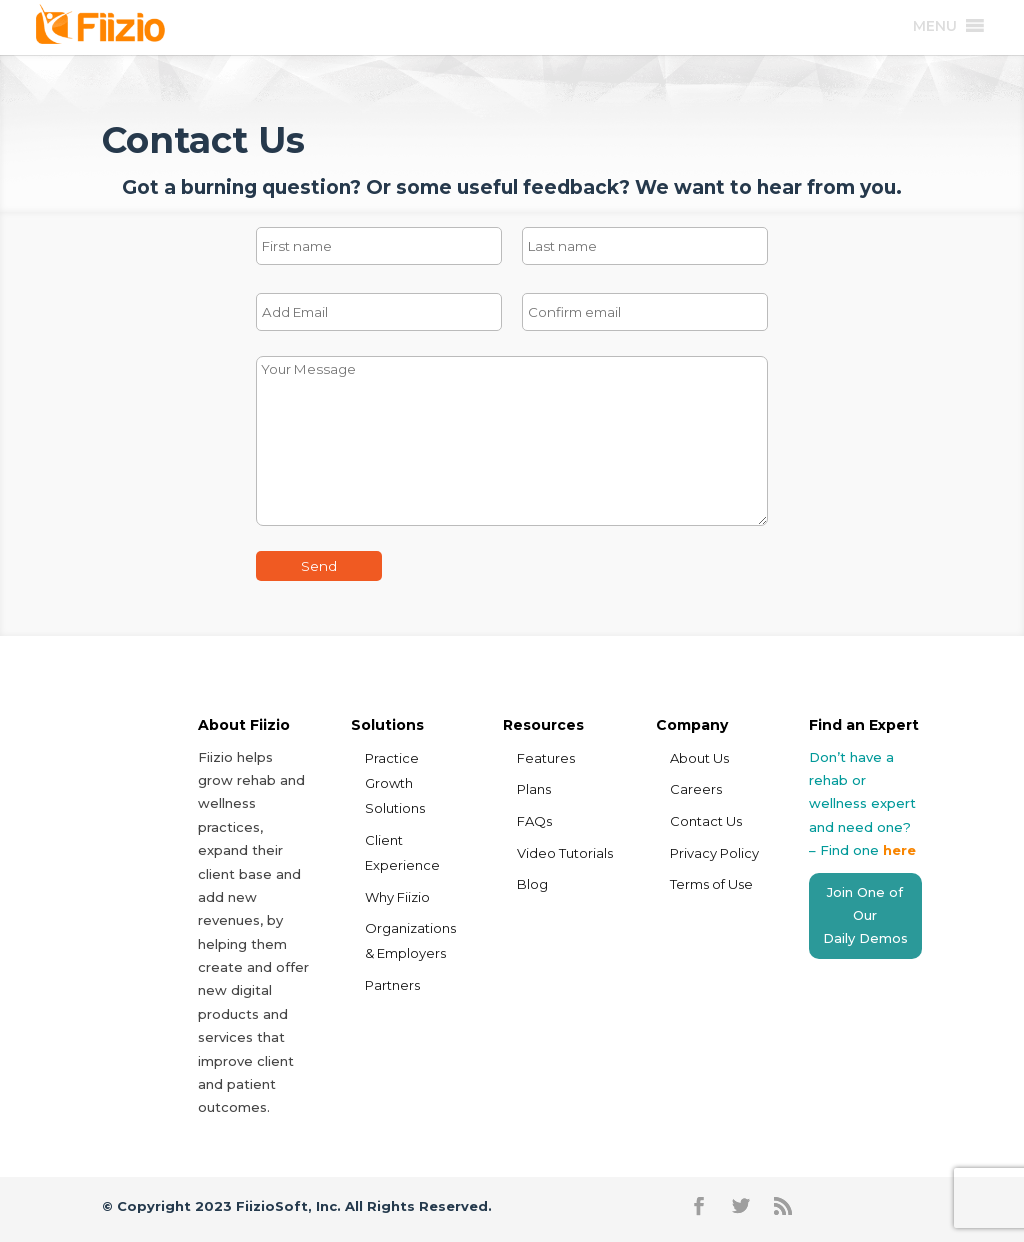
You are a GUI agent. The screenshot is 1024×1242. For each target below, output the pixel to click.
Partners (392, 985)
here (899, 850)
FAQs (534, 821)
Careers (696, 789)
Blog (532, 884)
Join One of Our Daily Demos (865, 915)
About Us (699, 758)
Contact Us (706, 821)
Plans (534, 789)
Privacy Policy (714, 853)
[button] (935, 26)
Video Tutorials (565, 853)
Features (546, 758)
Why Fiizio (397, 897)
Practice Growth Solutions (395, 783)
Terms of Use (711, 884)
